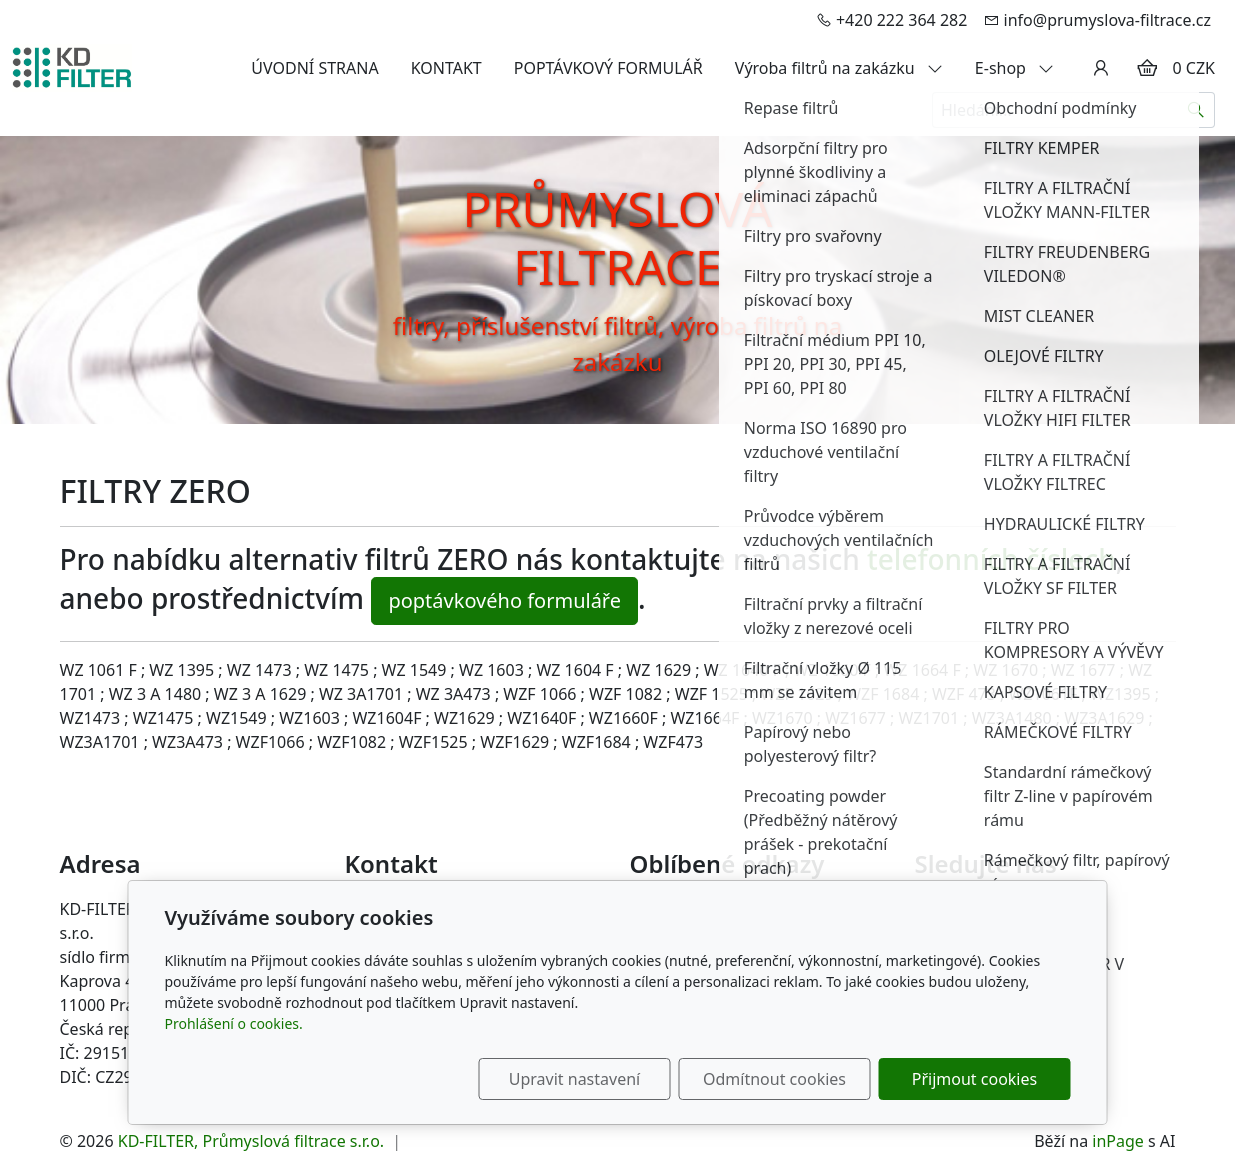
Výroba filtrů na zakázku (839, 68)
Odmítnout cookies (774, 1079)
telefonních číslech (991, 559)
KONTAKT (446, 68)
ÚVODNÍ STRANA (314, 68)
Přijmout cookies (974, 1079)
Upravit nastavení (574, 1079)
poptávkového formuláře (504, 600)
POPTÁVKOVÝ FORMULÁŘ (608, 68)
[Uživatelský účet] (1101, 68)
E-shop (1014, 68)
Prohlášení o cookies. (234, 1023)
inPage (1118, 1141)
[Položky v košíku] (1147, 68)
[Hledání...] (1055, 110)
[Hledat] (1196, 110)
